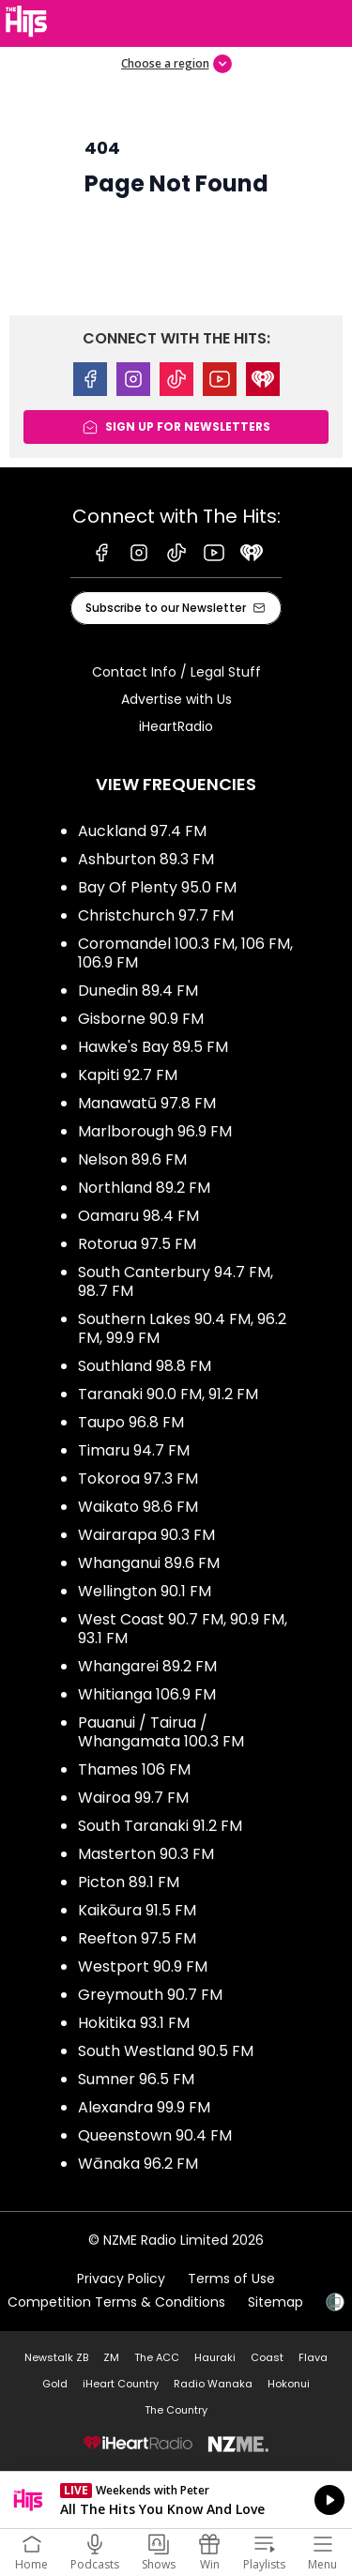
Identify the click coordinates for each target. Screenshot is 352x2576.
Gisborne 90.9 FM (141, 1018)
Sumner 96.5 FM (136, 2079)
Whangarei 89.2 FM (147, 1666)
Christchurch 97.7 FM (156, 915)
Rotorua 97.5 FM (137, 1244)
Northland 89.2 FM (144, 1187)
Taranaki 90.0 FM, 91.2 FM (168, 1394)
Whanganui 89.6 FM (149, 1563)
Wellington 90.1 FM (144, 1591)
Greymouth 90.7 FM (150, 1994)
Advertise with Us (176, 699)
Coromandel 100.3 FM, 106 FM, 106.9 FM (185, 953)
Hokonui (289, 2383)
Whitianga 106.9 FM (147, 1694)
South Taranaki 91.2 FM (160, 1826)
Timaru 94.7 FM (134, 1450)
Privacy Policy (121, 2278)
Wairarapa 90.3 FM (146, 1535)
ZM (111, 2357)
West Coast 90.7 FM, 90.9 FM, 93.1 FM (182, 1628)
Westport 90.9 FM (142, 1966)
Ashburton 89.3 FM (146, 859)
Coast (267, 2357)
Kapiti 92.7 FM (127, 1075)
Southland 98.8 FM (144, 1366)
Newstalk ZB (56, 2357)
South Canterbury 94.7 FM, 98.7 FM (175, 1281)
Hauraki (215, 2357)
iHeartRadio (176, 726)
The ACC (156, 2357)
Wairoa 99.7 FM (133, 1797)
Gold (55, 2383)
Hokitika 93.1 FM (134, 2023)
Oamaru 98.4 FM (138, 1216)
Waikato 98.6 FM (138, 1506)
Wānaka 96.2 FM (138, 2163)
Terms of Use (231, 2278)
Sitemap (275, 2302)
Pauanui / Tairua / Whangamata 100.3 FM (161, 1732)
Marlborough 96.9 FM (155, 1131)
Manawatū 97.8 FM (147, 1103)
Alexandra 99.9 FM (144, 2107)
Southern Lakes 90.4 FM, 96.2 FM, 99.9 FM (182, 1328)
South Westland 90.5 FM (165, 2051)
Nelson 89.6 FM (132, 1159)
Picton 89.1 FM (128, 1882)
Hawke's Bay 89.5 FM (153, 1047)
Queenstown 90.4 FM (155, 2135)
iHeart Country (121, 2383)
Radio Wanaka (213, 2383)
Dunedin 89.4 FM (138, 990)
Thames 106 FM (134, 1769)
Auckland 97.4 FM (142, 831)
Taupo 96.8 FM (131, 1422)
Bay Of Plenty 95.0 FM (157, 887)
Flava (313, 2357)
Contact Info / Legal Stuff (176, 672)
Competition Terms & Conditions (116, 2302)
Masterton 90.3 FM (146, 1854)
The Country (176, 2409)
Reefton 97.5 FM (137, 1938)
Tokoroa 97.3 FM (138, 1478)
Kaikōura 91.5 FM (137, 1910)
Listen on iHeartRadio (176, 2500)
